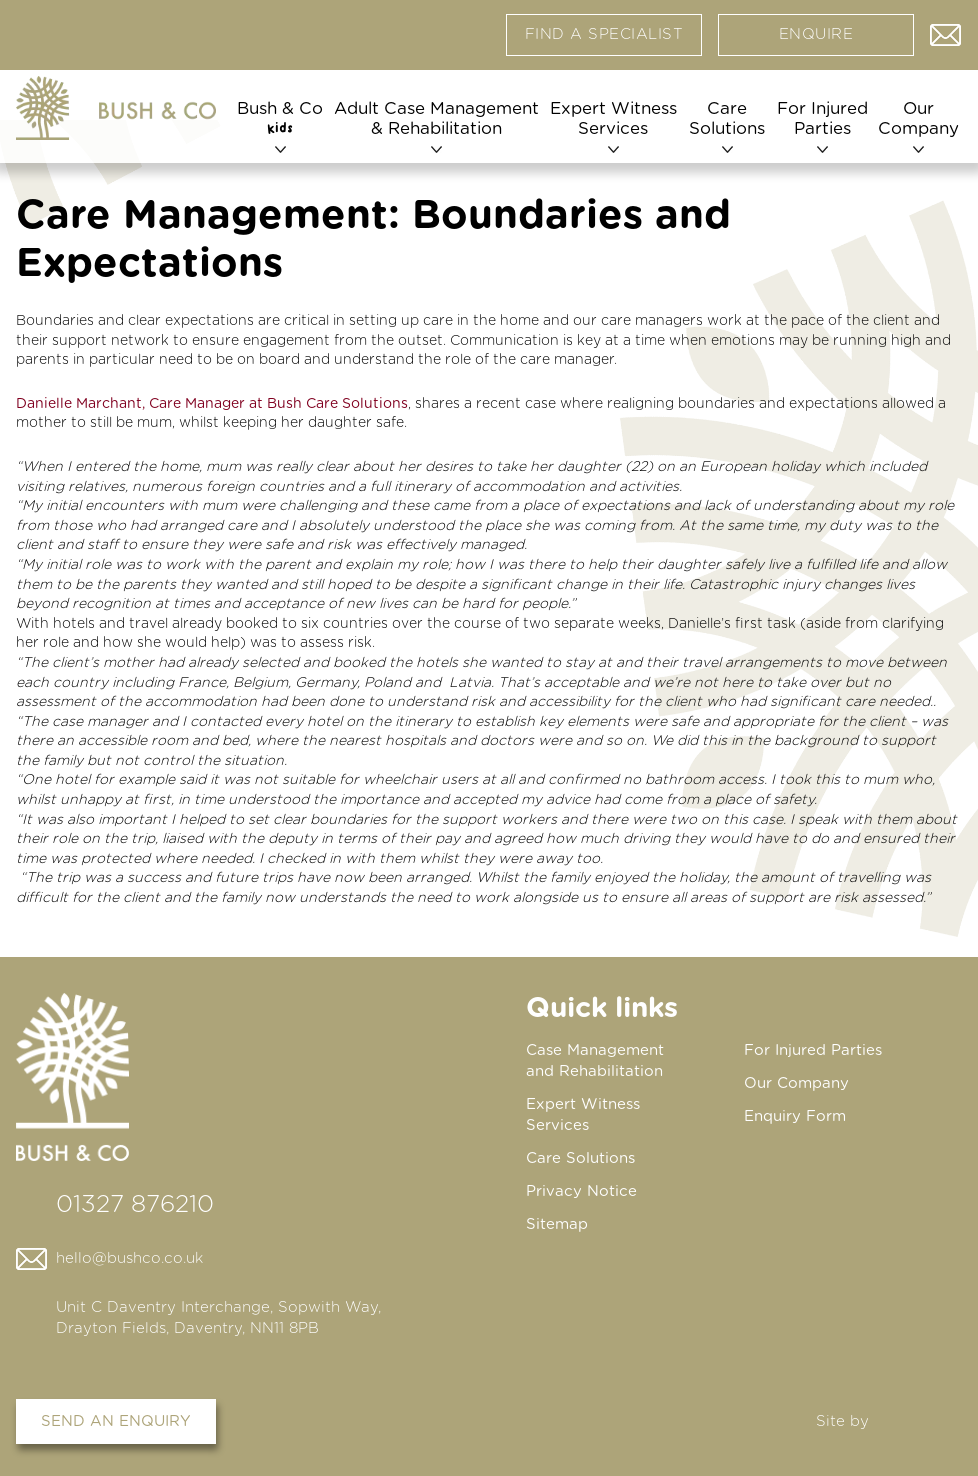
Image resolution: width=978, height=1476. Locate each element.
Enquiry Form (795, 1116)
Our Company (918, 118)
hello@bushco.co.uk (129, 1258)
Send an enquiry (116, 1421)
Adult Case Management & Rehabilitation (436, 118)
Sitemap (557, 1224)
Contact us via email (946, 30)
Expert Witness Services (613, 118)
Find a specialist (604, 34)
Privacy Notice (581, 1191)
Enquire (816, 34)
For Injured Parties (822, 118)
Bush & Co (280, 118)
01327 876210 (135, 1205)
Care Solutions (727, 118)
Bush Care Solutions (337, 404)
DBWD (919, 1421)
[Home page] (116, 108)
